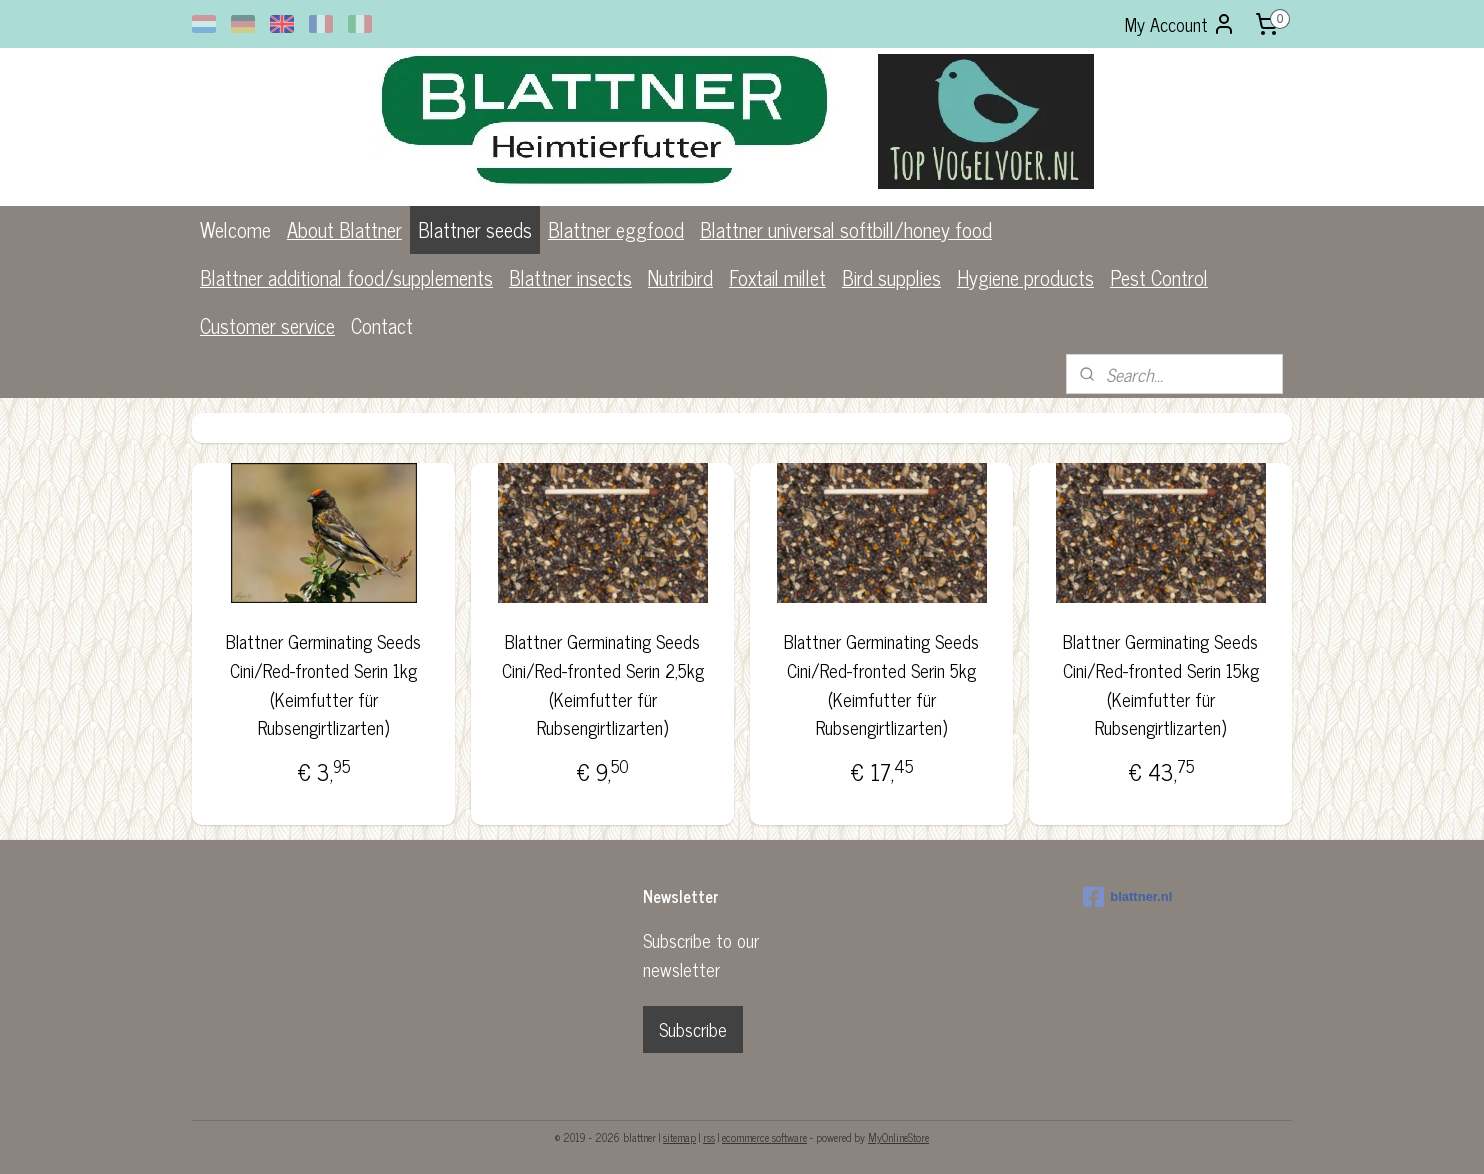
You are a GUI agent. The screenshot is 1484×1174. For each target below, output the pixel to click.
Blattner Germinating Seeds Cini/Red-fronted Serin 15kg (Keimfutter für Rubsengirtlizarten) (1161, 684)
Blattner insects (570, 277)
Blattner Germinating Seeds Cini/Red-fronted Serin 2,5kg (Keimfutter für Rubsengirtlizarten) (602, 684)
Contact (382, 325)
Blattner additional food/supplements (346, 277)
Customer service (267, 325)
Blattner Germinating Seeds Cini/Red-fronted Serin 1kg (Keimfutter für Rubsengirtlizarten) (323, 684)
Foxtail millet (777, 277)
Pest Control (1159, 277)
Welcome (235, 229)
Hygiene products (1025, 277)
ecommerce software (764, 1137)
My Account (1180, 24)
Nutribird (680, 277)
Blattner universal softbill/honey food (846, 229)
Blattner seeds (475, 229)
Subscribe (693, 1029)
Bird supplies (891, 277)
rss (709, 1137)
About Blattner (344, 229)
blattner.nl (1127, 897)
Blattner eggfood (616, 229)
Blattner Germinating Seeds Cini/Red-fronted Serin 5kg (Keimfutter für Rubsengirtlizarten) (881, 684)
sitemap (679, 1137)
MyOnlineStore (898, 1137)
